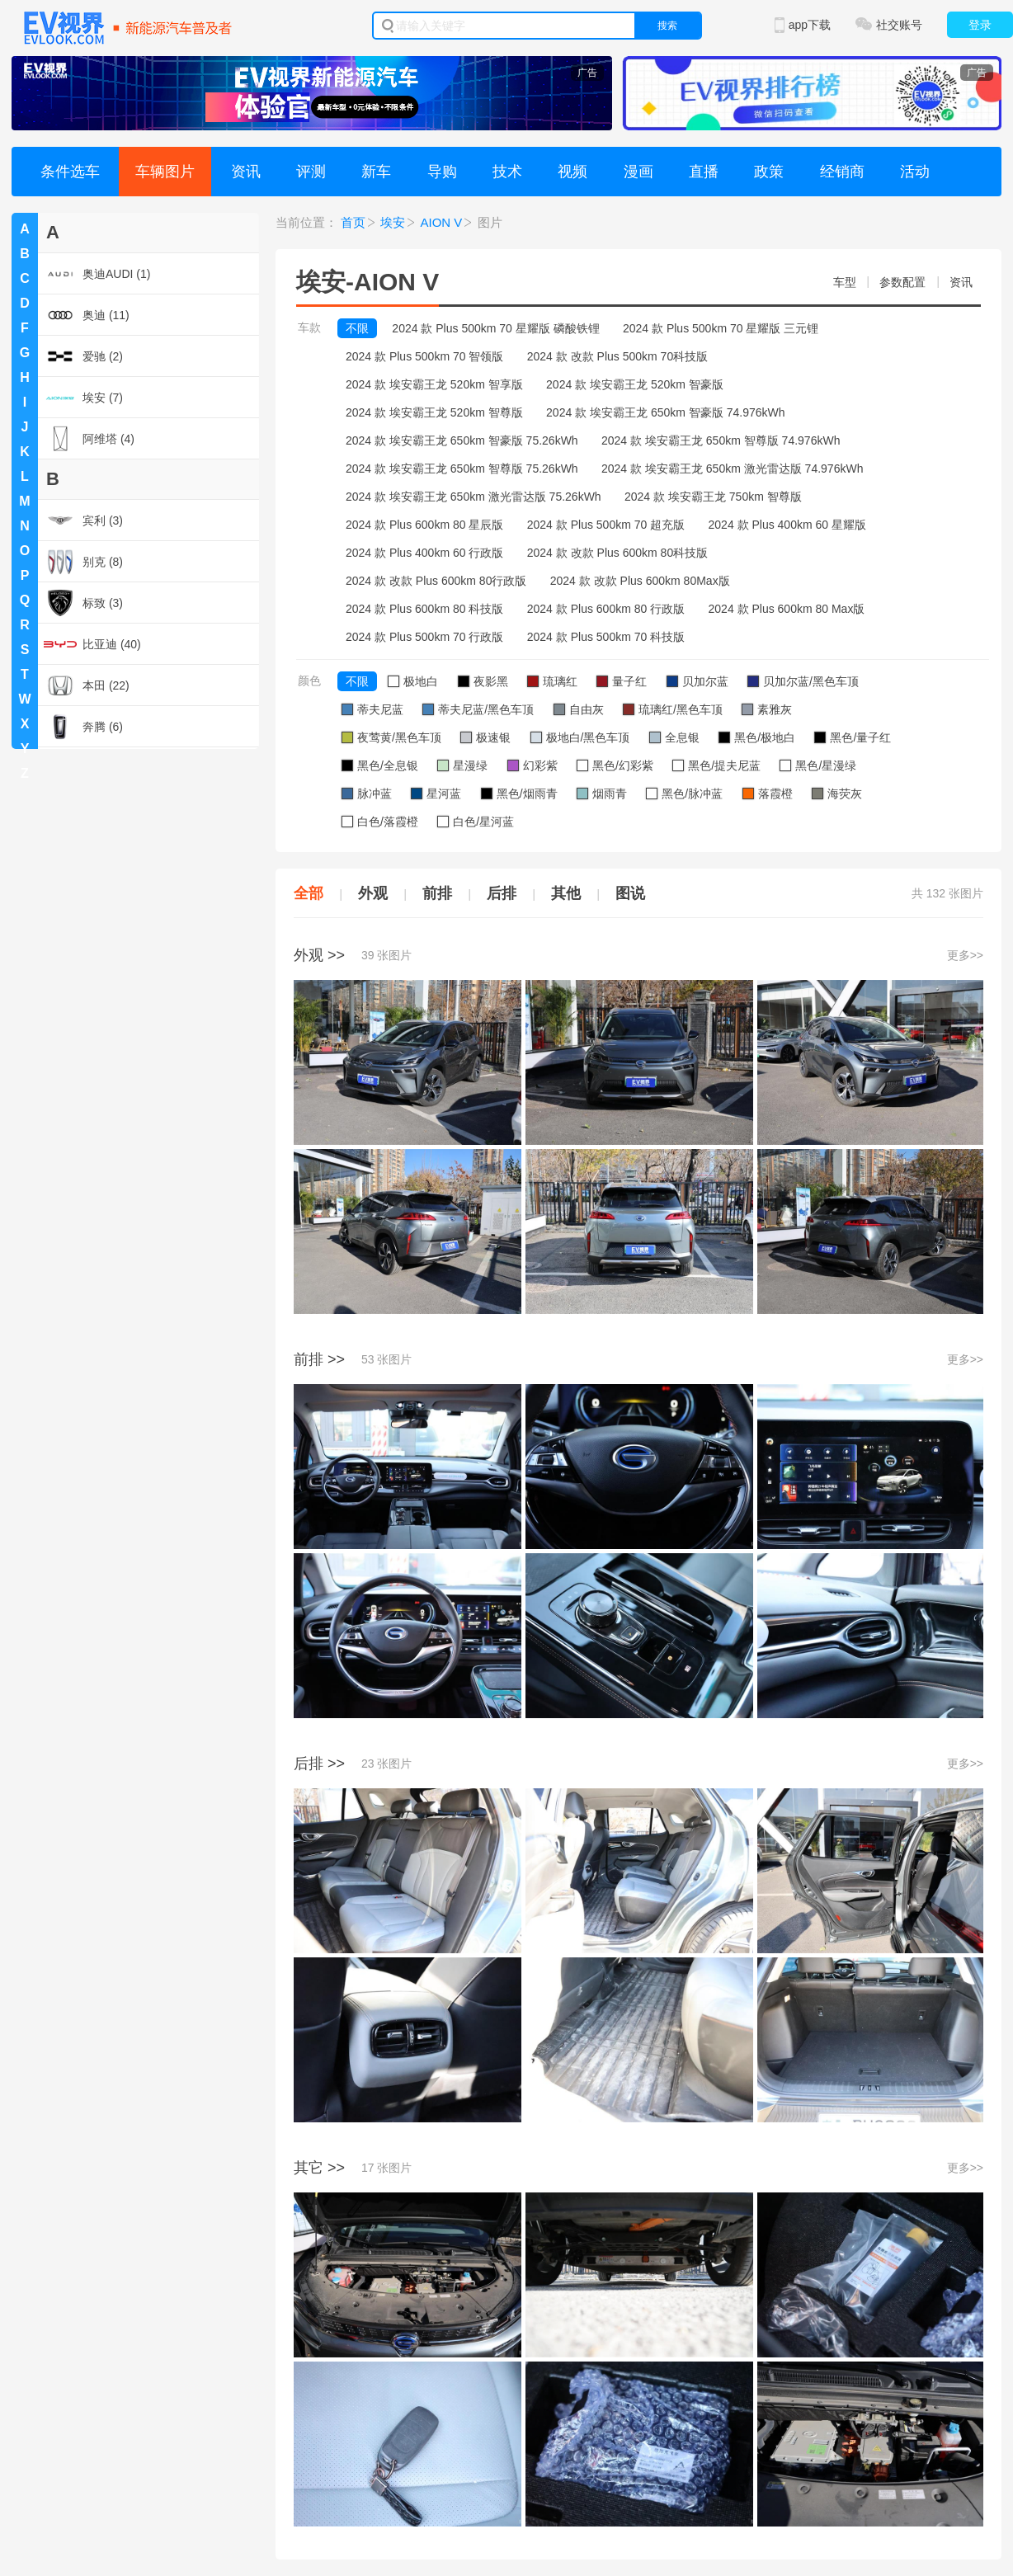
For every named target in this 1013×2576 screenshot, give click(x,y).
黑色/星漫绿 (818, 765)
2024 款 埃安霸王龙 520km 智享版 (434, 384)
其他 (566, 893)
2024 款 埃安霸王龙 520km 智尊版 (434, 412)
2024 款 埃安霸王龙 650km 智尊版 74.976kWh (720, 440)
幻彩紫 (532, 765)
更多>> (965, 955)
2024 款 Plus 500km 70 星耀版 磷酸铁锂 (495, 328)
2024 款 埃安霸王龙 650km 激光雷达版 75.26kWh (473, 496)
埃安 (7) (83, 397)
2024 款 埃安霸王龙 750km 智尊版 (713, 496)
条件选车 (70, 171)
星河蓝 (436, 793)
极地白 (413, 681)
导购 (442, 171)
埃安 (392, 222)
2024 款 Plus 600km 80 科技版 (424, 608)
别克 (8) (83, 561)
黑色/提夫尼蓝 (716, 765)
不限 (357, 328)
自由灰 (579, 709)
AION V (442, 222)
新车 (376, 171)
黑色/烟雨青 (519, 793)
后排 (501, 893)
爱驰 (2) (83, 356)
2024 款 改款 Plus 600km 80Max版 (640, 580)
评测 (311, 171)
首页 (353, 222)
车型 (844, 282)
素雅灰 (767, 709)
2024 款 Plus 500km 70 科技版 (606, 636)
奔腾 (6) (83, 726)
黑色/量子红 (852, 737)
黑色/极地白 (757, 737)
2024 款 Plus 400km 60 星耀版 (787, 524)
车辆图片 (165, 171)
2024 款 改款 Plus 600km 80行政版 (436, 580)
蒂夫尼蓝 (372, 709)
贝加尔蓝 (697, 681)
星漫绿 (462, 765)
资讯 (246, 171)
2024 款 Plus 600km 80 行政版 (606, 608)
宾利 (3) (83, 520)
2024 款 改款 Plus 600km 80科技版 (617, 552)
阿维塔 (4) (89, 438)
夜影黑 (483, 681)
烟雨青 (602, 793)
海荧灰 (837, 793)
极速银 (485, 737)
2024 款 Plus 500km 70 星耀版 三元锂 (720, 328)
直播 (704, 171)
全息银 (674, 737)
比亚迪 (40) (92, 644)
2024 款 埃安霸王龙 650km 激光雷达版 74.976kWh (732, 468)
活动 (915, 171)
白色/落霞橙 (380, 821)
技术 (507, 171)
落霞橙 (767, 793)
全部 (308, 893)
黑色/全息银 (380, 765)
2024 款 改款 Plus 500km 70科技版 (617, 356)
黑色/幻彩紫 (615, 765)
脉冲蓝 (367, 793)
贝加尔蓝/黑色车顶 (803, 681)
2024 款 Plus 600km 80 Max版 (787, 608)
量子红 (621, 681)
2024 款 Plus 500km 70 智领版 (424, 356)
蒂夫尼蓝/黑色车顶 (478, 709)
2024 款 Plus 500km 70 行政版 (424, 636)
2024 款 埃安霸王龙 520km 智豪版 (634, 384)
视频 (572, 171)
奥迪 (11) (87, 315)
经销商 (842, 171)
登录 (980, 24)
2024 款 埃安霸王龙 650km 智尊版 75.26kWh (462, 468)
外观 (373, 893)
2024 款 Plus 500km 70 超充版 (606, 524)
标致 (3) (83, 602)
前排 (437, 893)
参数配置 (902, 282)
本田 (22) (87, 685)
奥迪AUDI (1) (97, 273)
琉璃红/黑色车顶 (673, 709)
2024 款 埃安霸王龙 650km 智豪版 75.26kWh (462, 440)
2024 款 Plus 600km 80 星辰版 (424, 524)
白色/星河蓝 (475, 821)
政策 (769, 171)
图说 (630, 893)
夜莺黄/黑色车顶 (391, 737)
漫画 (638, 171)
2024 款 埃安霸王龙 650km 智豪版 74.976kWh (665, 412)
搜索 (667, 25)
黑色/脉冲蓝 (684, 793)
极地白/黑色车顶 (580, 737)
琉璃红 (552, 681)
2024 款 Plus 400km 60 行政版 (424, 552)
